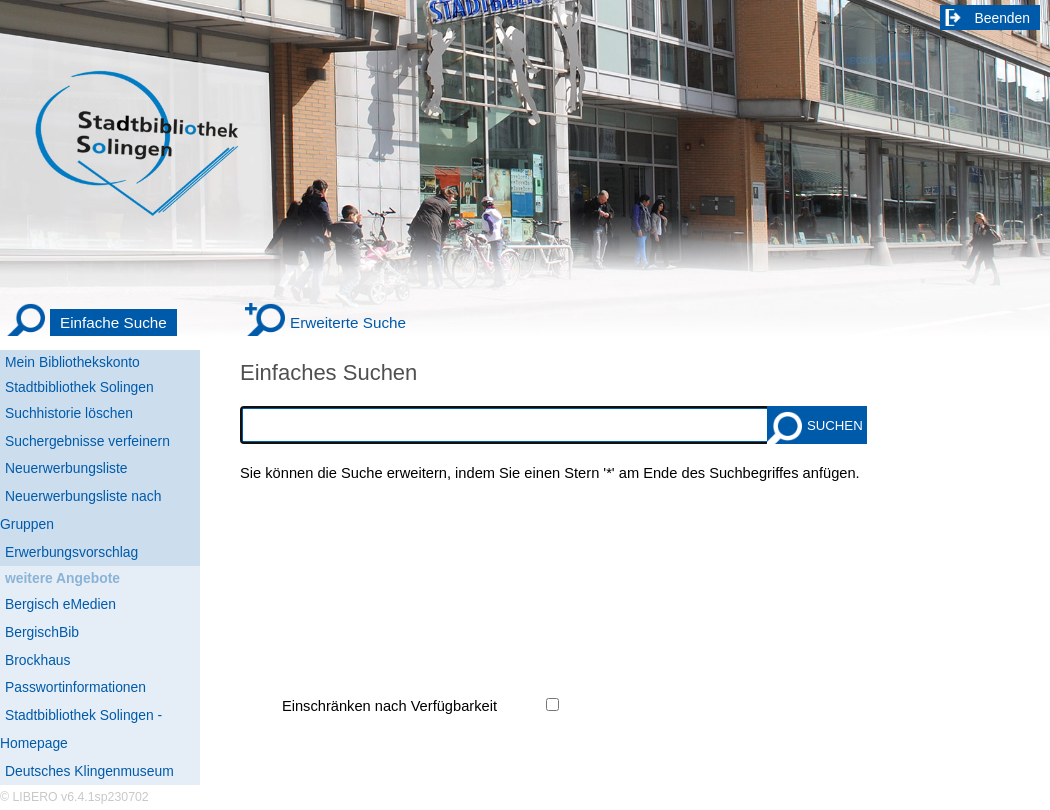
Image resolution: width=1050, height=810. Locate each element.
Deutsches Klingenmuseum (89, 771)
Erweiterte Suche (348, 322)
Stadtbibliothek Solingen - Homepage (81, 729)
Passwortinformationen (75, 687)
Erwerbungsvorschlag (71, 552)
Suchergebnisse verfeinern (87, 441)
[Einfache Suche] (91, 323)
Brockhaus (37, 660)
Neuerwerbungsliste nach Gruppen (80, 510)
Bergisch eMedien (60, 604)
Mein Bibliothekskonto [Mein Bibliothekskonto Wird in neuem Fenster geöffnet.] (72, 362)
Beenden (1003, 18)
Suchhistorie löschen (69, 413)
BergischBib (42, 632)
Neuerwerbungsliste (66, 468)
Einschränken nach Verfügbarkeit (389, 706)
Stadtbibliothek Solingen (79, 387)
